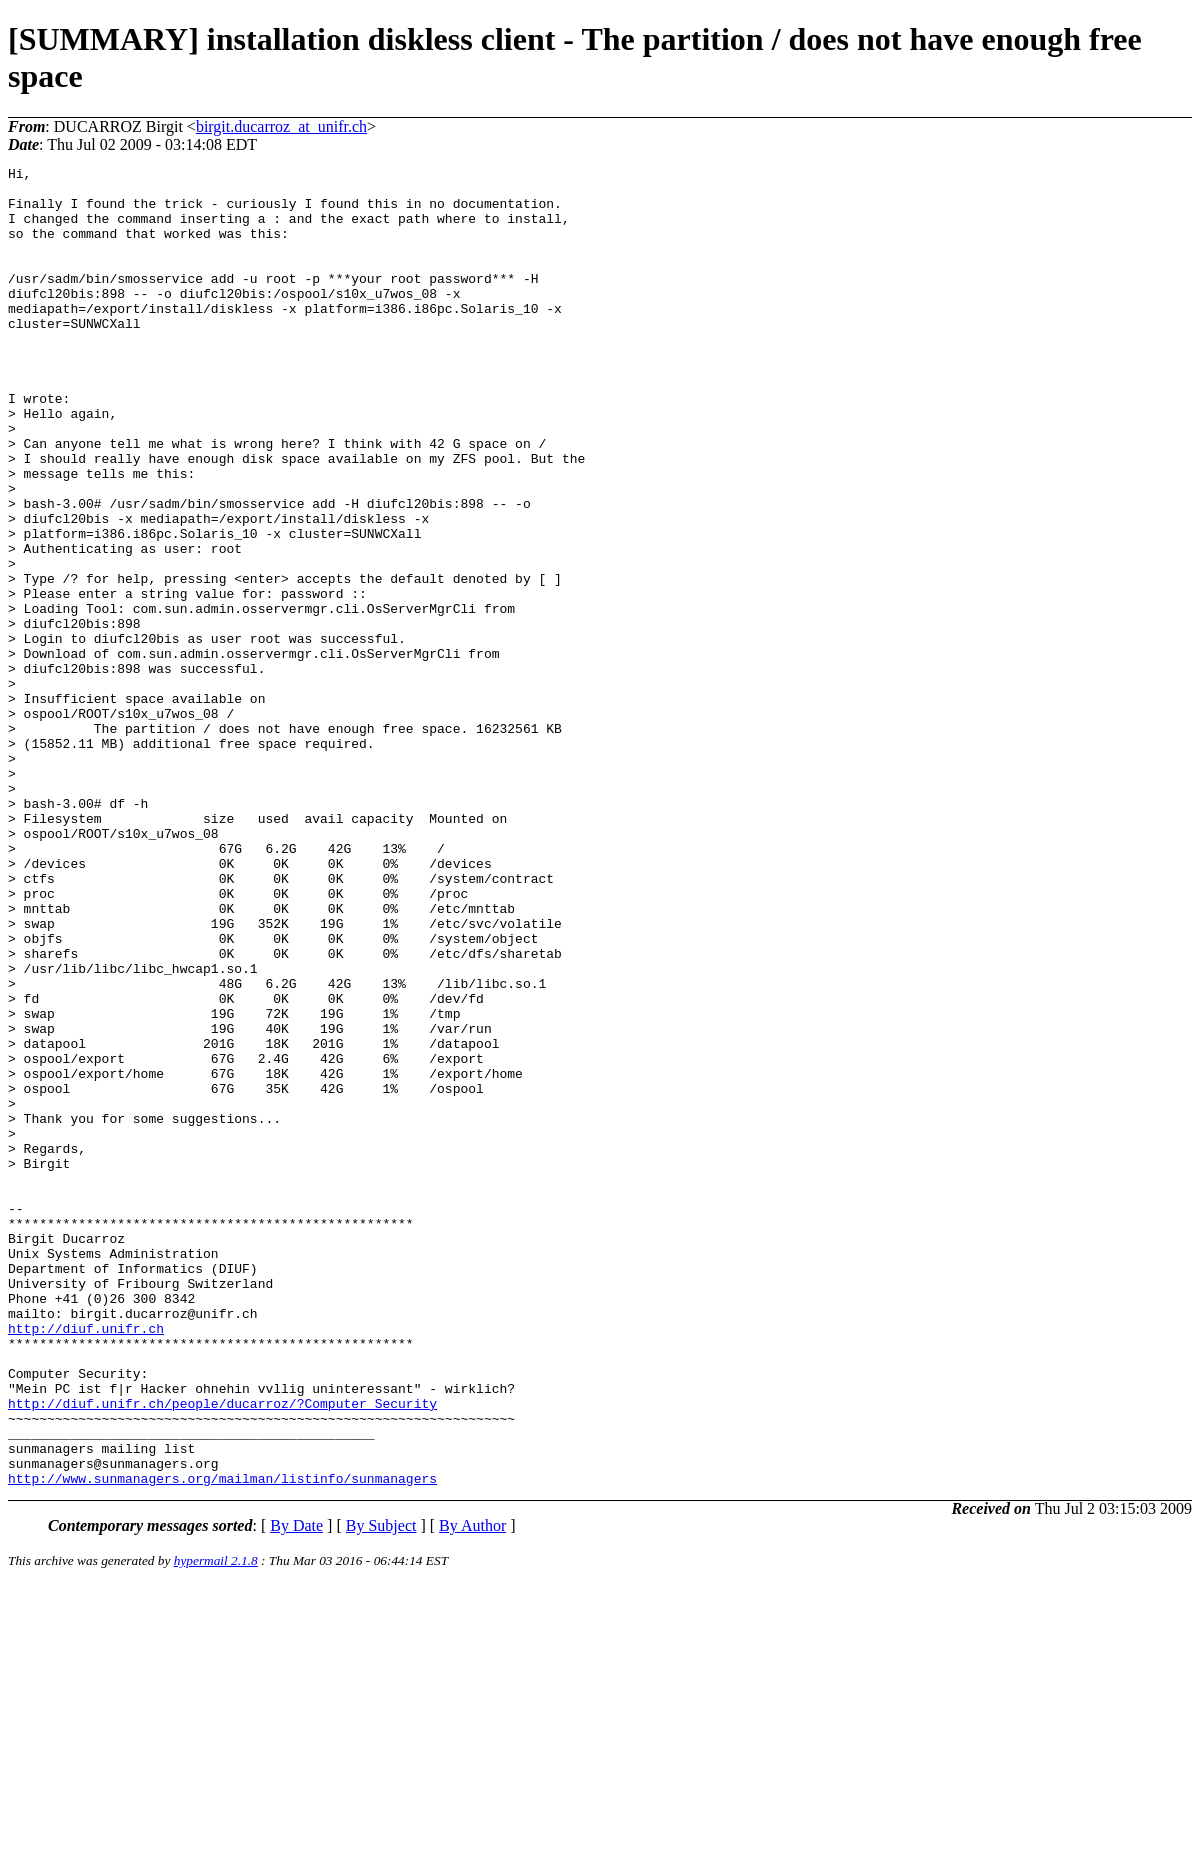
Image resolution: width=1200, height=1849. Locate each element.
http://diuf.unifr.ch (86, 1562)
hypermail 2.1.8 (216, 1824)
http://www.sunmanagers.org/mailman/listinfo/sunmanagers (222, 1742)
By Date (296, 1789)
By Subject (381, 1789)
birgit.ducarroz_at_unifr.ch (281, 126)
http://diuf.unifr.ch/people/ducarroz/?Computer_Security (222, 1652)
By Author (472, 1789)
